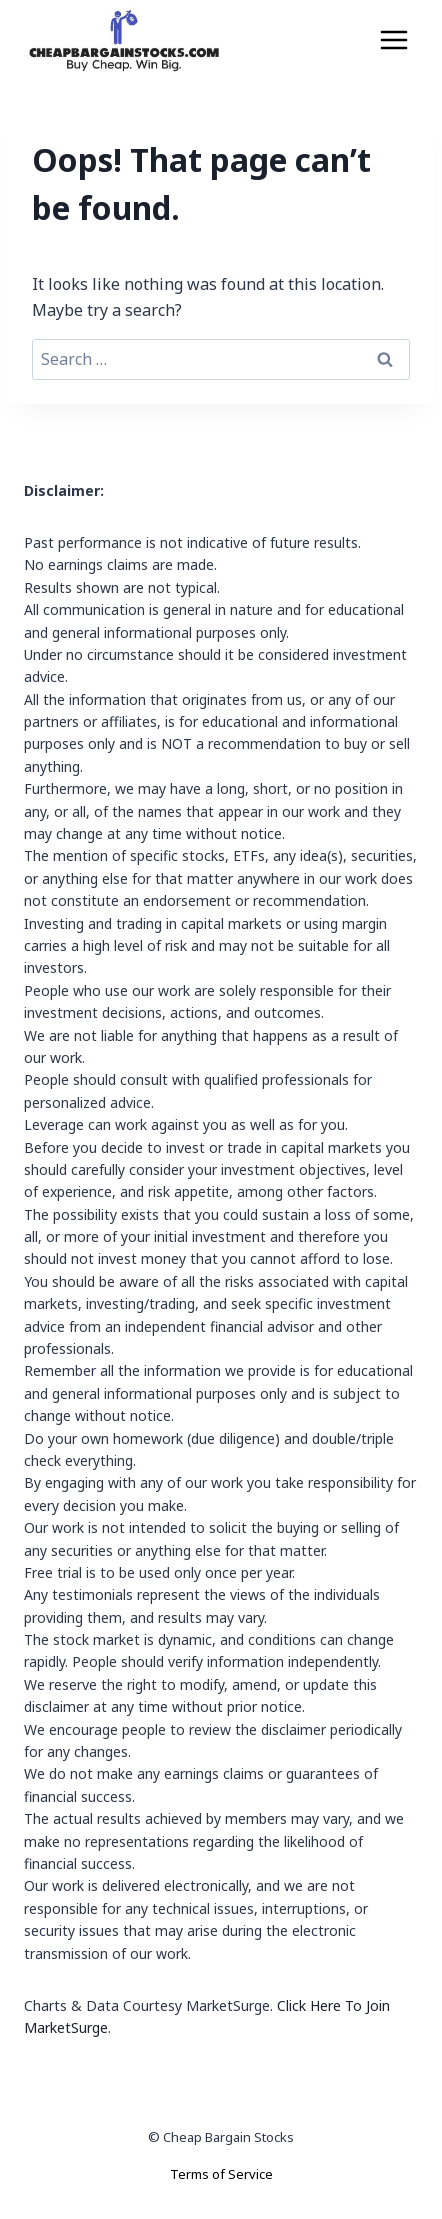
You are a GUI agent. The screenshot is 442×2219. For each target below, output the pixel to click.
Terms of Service (221, 2174)
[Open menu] (393, 39)
